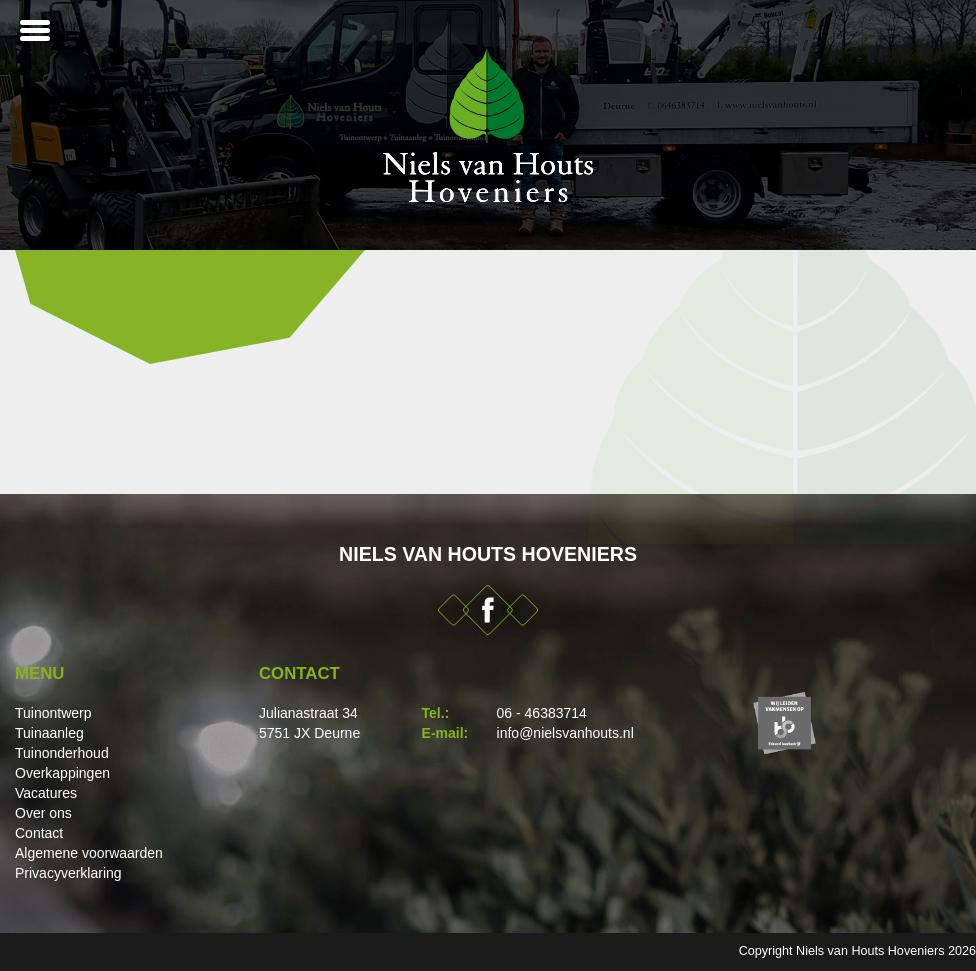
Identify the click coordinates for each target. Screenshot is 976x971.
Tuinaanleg (49, 733)
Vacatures (46, 793)
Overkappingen (62, 773)
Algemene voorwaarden (89, 853)
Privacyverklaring (68, 873)
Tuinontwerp (53, 713)
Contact (39, 833)
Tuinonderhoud (62, 753)
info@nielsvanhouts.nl (565, 733)
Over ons (43, 813)
